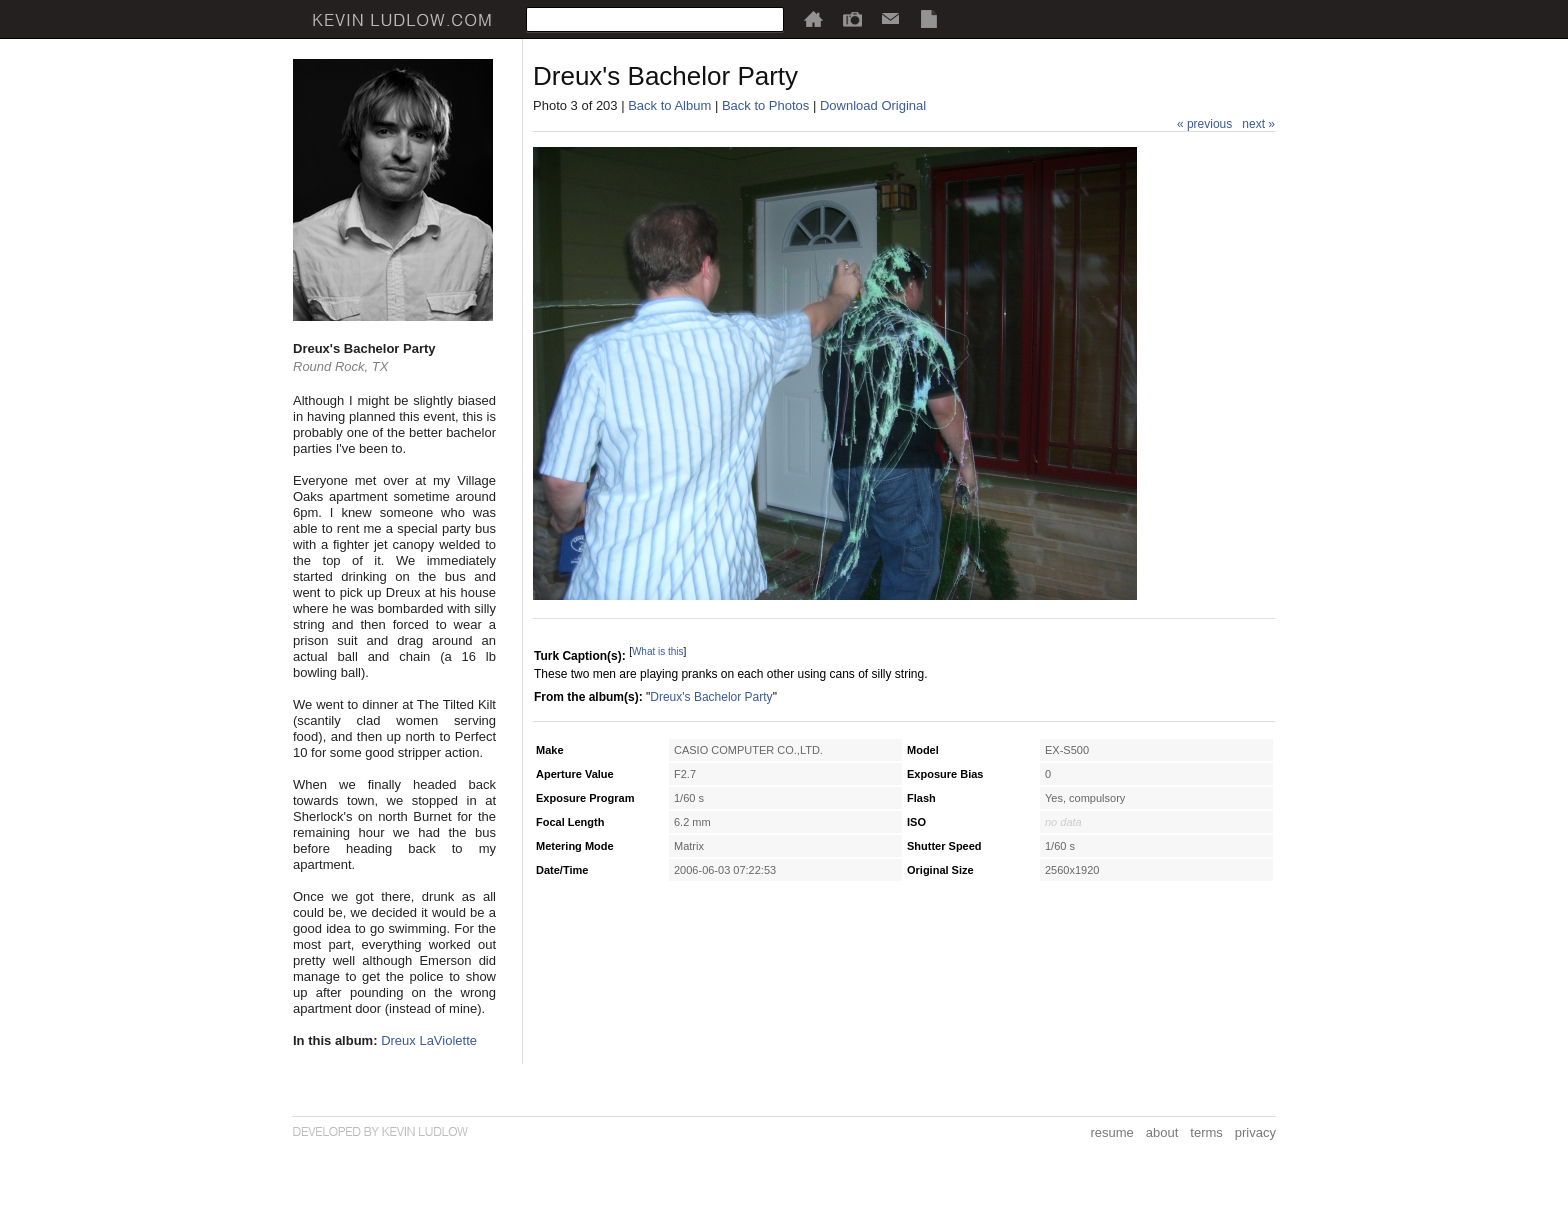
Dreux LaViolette (429, 1040)
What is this (658, 651)
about (1162, 1132)
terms (1206, 1132)
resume (1111, 1132)
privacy (1255, 1132)
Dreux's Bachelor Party (711, 697)
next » (1258, 124)
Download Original (873, 105)
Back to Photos (765, 105)
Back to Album (669, 105)
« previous (1204, 124)
